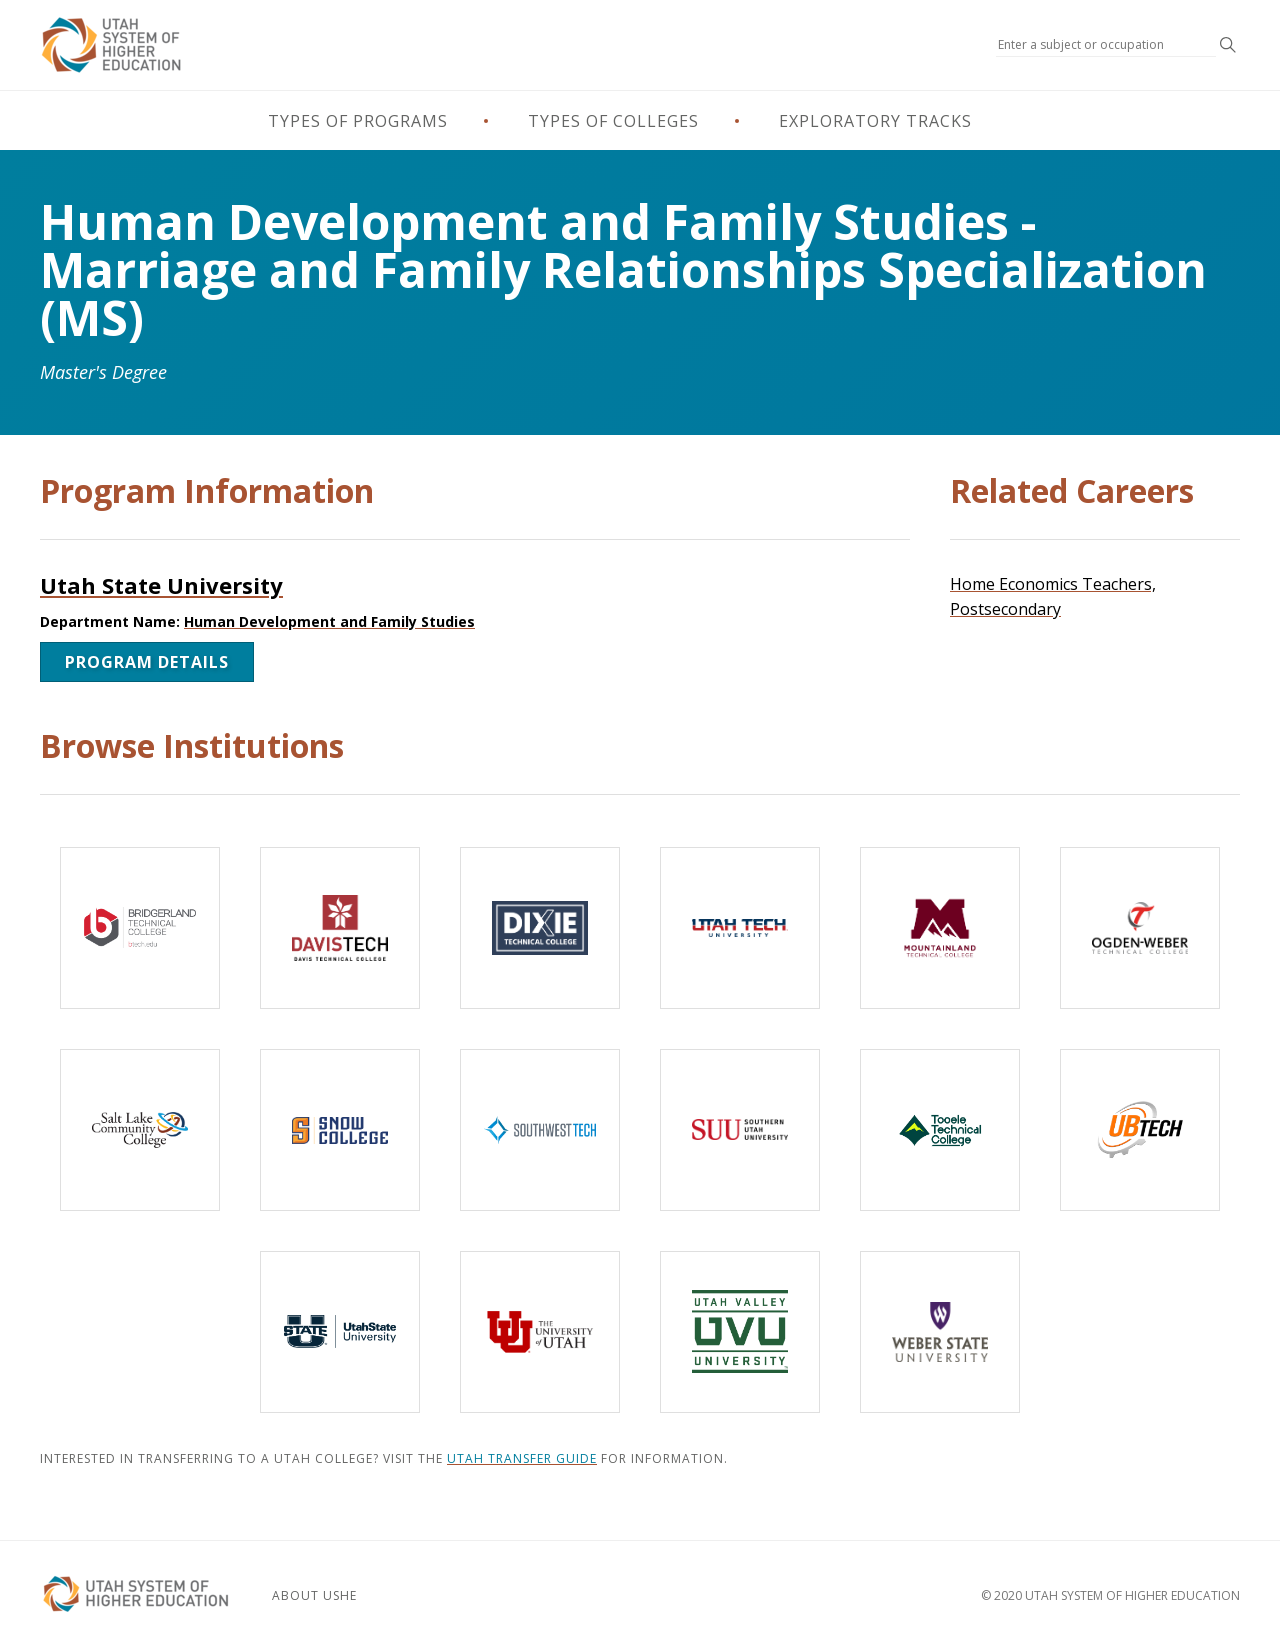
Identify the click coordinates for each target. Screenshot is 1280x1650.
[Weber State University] (940, 1332)
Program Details (147, 662)
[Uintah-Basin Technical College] (1140, 1130)
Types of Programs (358, 121)
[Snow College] (340, 1130)
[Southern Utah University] (740, 1130)
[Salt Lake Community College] (140, 1130)
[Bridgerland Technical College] (140, 928)
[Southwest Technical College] (540, 1130)
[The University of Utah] (540, 1332)
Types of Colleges (613, 121)
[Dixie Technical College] (540, 928)
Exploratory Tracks (875, 121)
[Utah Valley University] (740, 1332)
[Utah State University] (340, 1332)
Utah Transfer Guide (522, 1458)
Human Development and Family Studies (329, 621)
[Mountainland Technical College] (940, 928)
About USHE (314, 1595)
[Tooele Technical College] (940, 1130)
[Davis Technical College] (340, 928)
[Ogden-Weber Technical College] (1140, 928)
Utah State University (161, 585)
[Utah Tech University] (740, 928)
